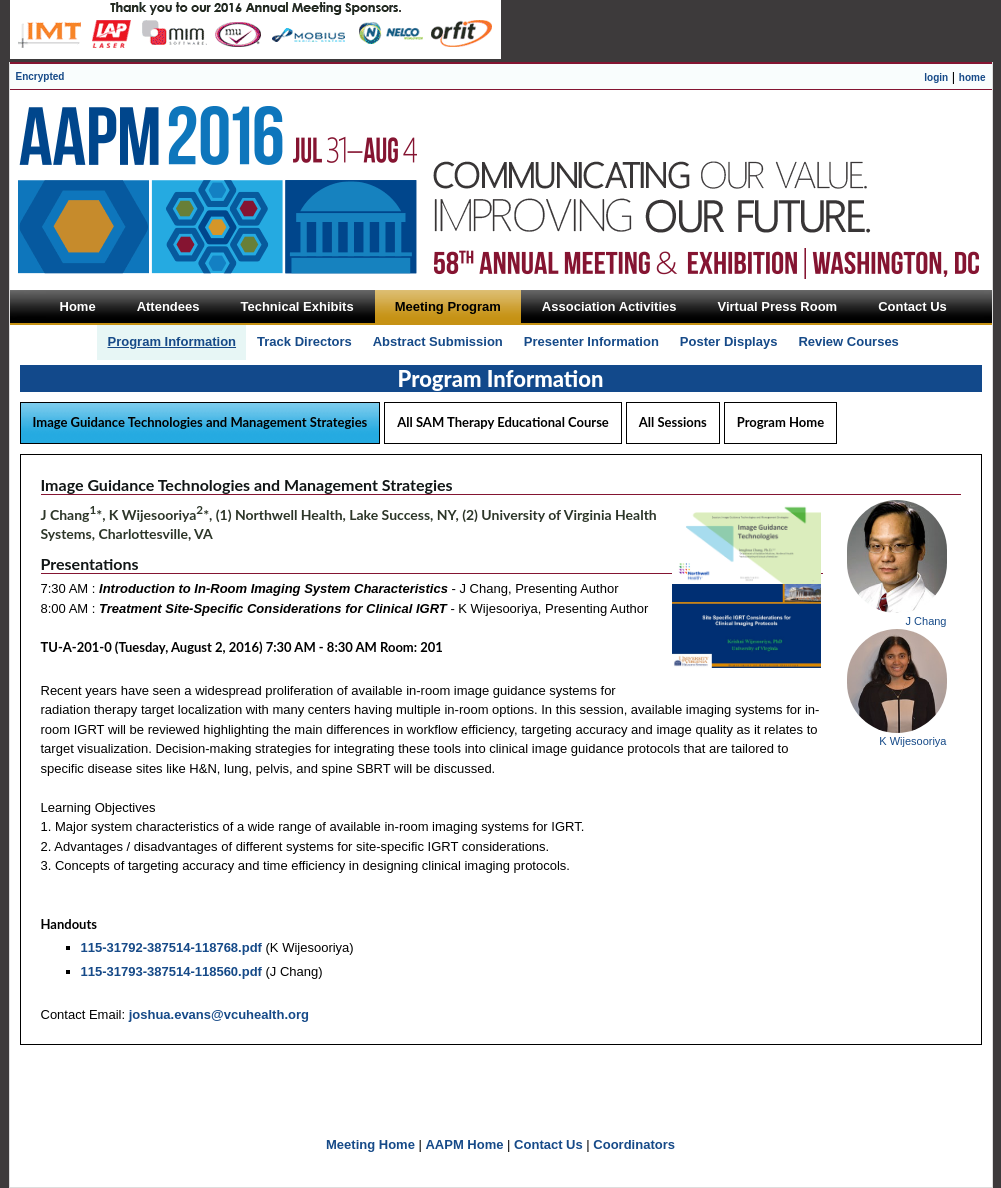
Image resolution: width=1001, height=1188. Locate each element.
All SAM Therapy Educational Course (502, 422)
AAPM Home (464, 1144)
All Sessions (673, 422)
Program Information (171, 341)
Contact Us (548, 1144)
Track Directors (304, 341)
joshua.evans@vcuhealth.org (219, 1014)
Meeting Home (370, 1144)
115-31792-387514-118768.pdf (171, 947)
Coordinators (634, 1144)
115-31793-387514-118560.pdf (171, 971)
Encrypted (40, 76)
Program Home (780, 422)
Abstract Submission (438, 341)
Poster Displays (729, 341)
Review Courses (848, 341)
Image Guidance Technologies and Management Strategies (200, 422)
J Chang (926, 621)
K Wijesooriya (912, 741)
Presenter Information (591, 341)
